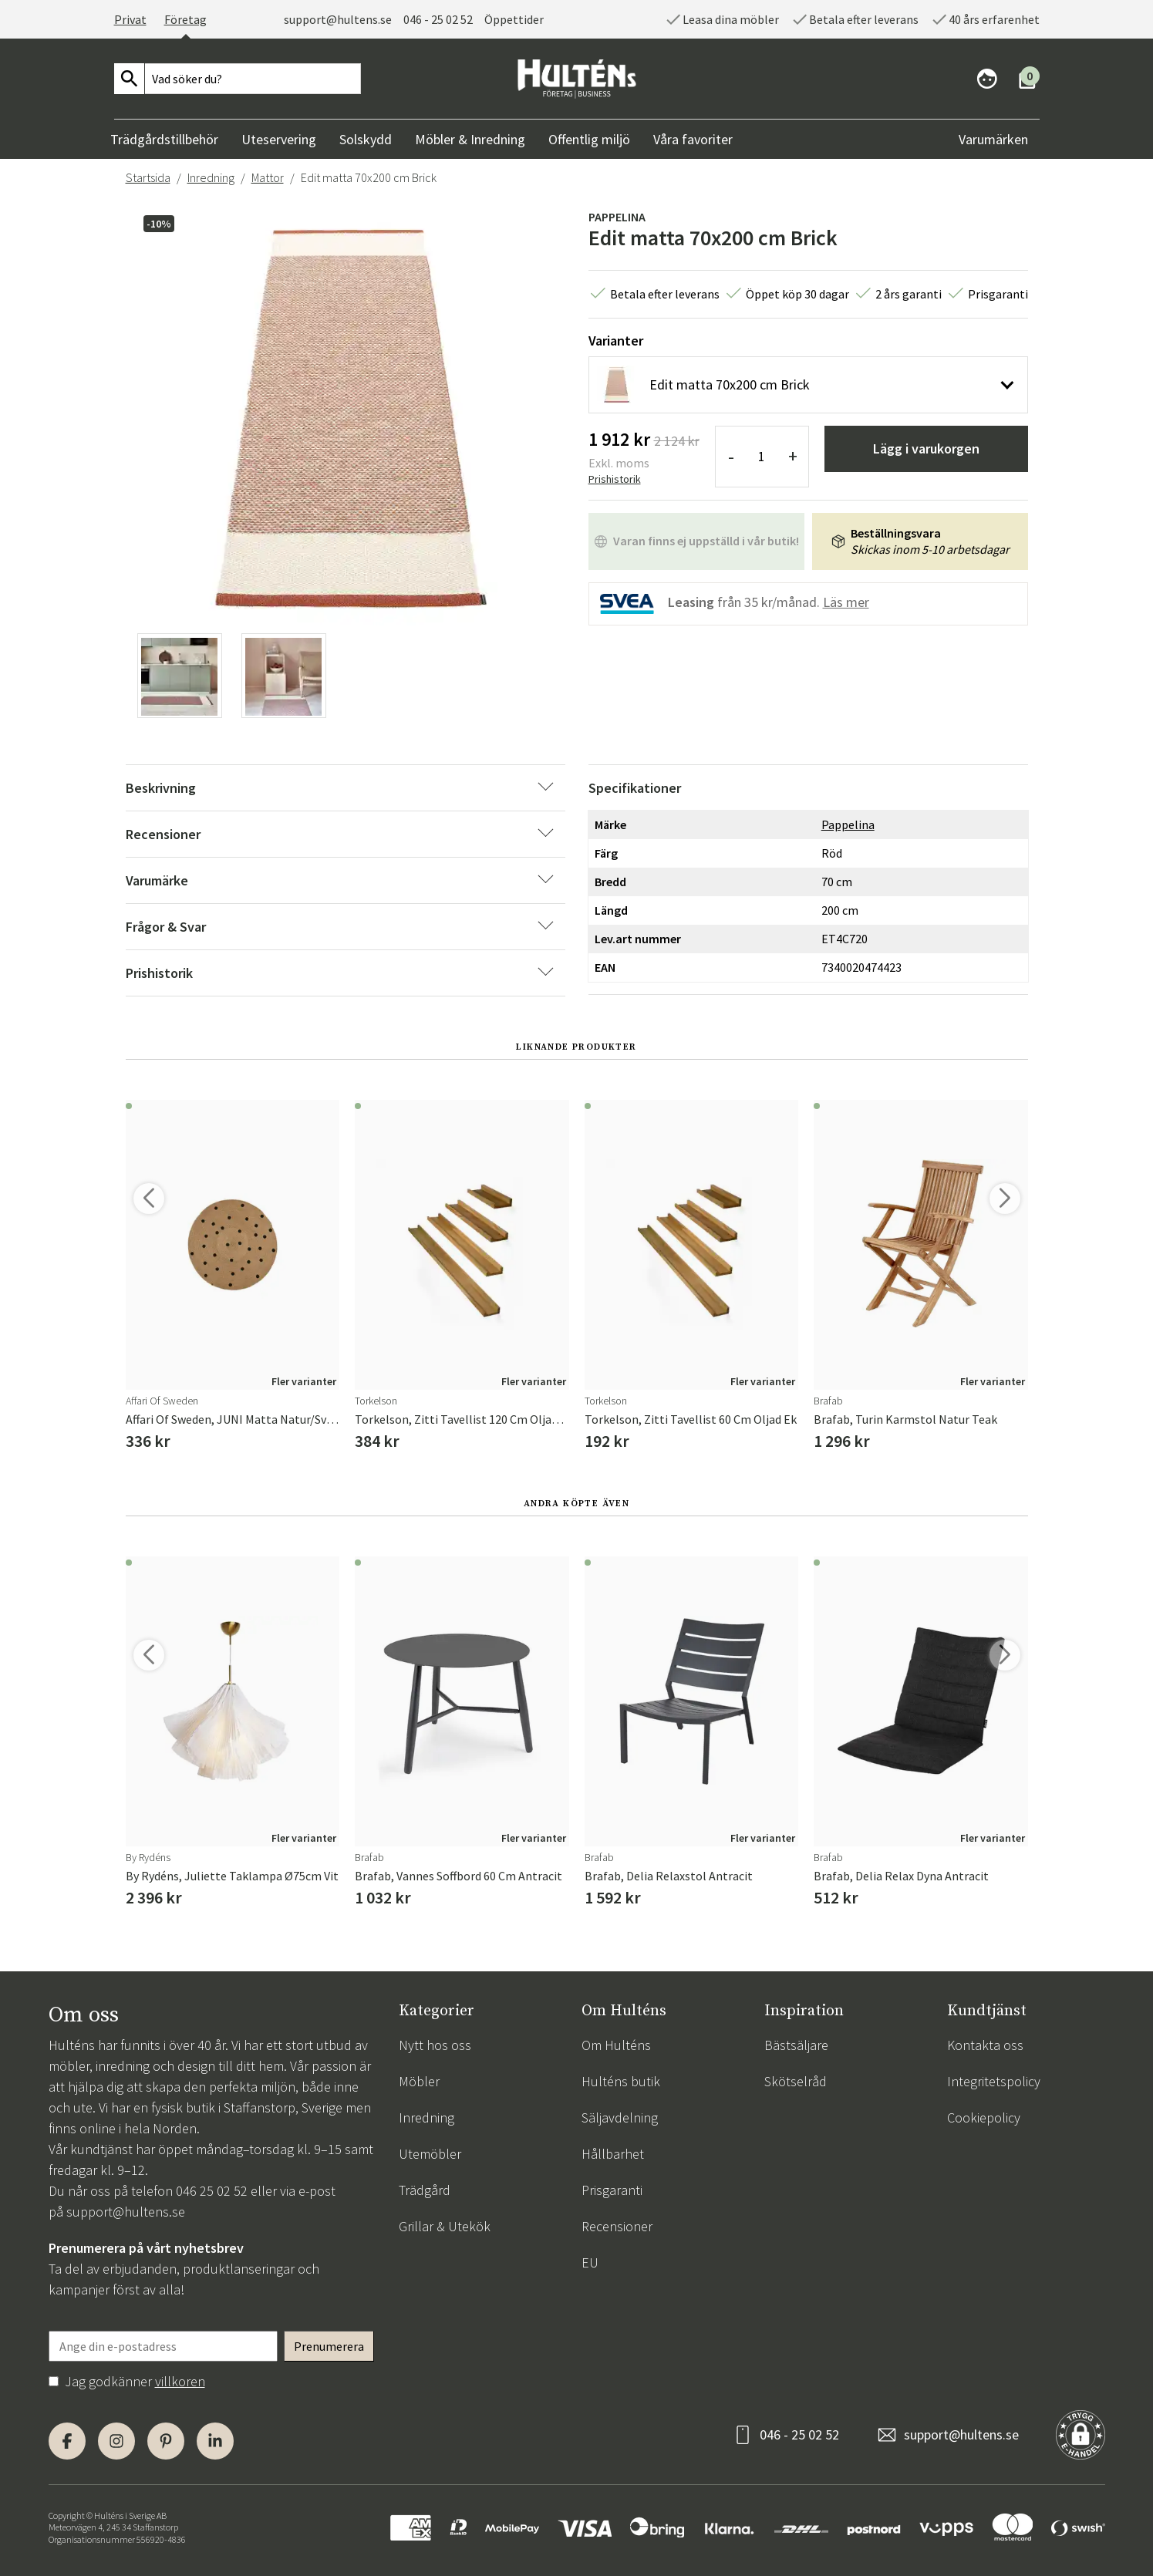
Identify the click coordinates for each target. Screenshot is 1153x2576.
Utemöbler (430, 2154)
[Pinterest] (165, 2441)
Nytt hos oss (435, 2045)
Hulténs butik (621, 2081)
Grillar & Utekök (445, 2226)
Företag (185, 19)
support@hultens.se (338, 19)
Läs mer (846, 602)
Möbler (419, 2081)
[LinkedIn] (215, 2441)
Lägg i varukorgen (926, 448)
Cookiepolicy (983, 2117)
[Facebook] (67, 2441)
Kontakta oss (985, 2045)
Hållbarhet (613, 2154)
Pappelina (617, 216)
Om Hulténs (616, 2045)
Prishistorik (614, 479)
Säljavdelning (620, 2117)
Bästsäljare (796, 2045)
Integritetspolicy (993, 2081)
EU (590, 2262)
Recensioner (617, 2226)
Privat (130, 19)
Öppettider (514, 19)
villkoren (180, 2381)
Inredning (210, 177)
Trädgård (424, 2190)
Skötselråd (795, 2081)
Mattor (267, 177)
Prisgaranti (612, 2190)
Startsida (148, 177)
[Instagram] (116, 2441)
